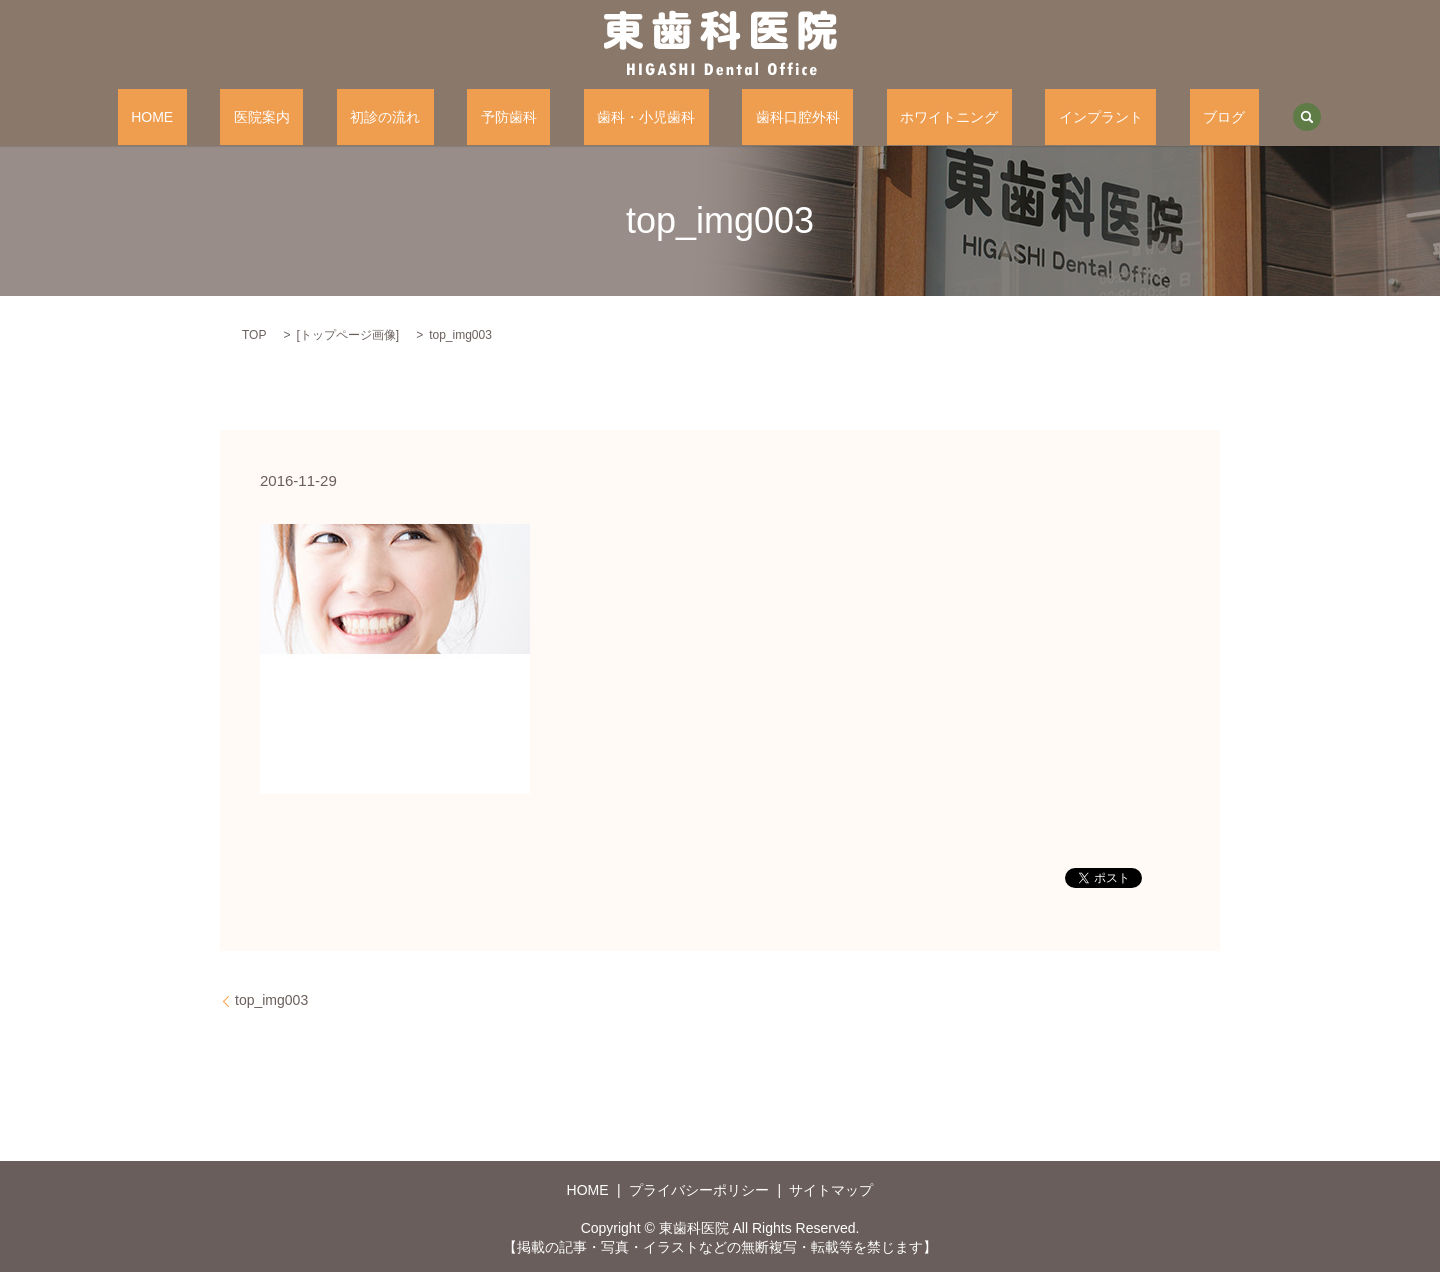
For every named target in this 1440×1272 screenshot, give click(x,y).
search (1186, 117)
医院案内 (342, 117)
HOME (260, 117)
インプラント (1020, 117)
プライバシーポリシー (699, 1190)
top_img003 (271, 1000)
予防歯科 (536, 117)
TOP (254, 335)
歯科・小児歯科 (646, 117)
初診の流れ (439, 117)
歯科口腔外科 (771, 117)
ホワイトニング (895, 117)
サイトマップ (831, 1190)
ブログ (1117, 117)
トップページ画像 (348, 335)
